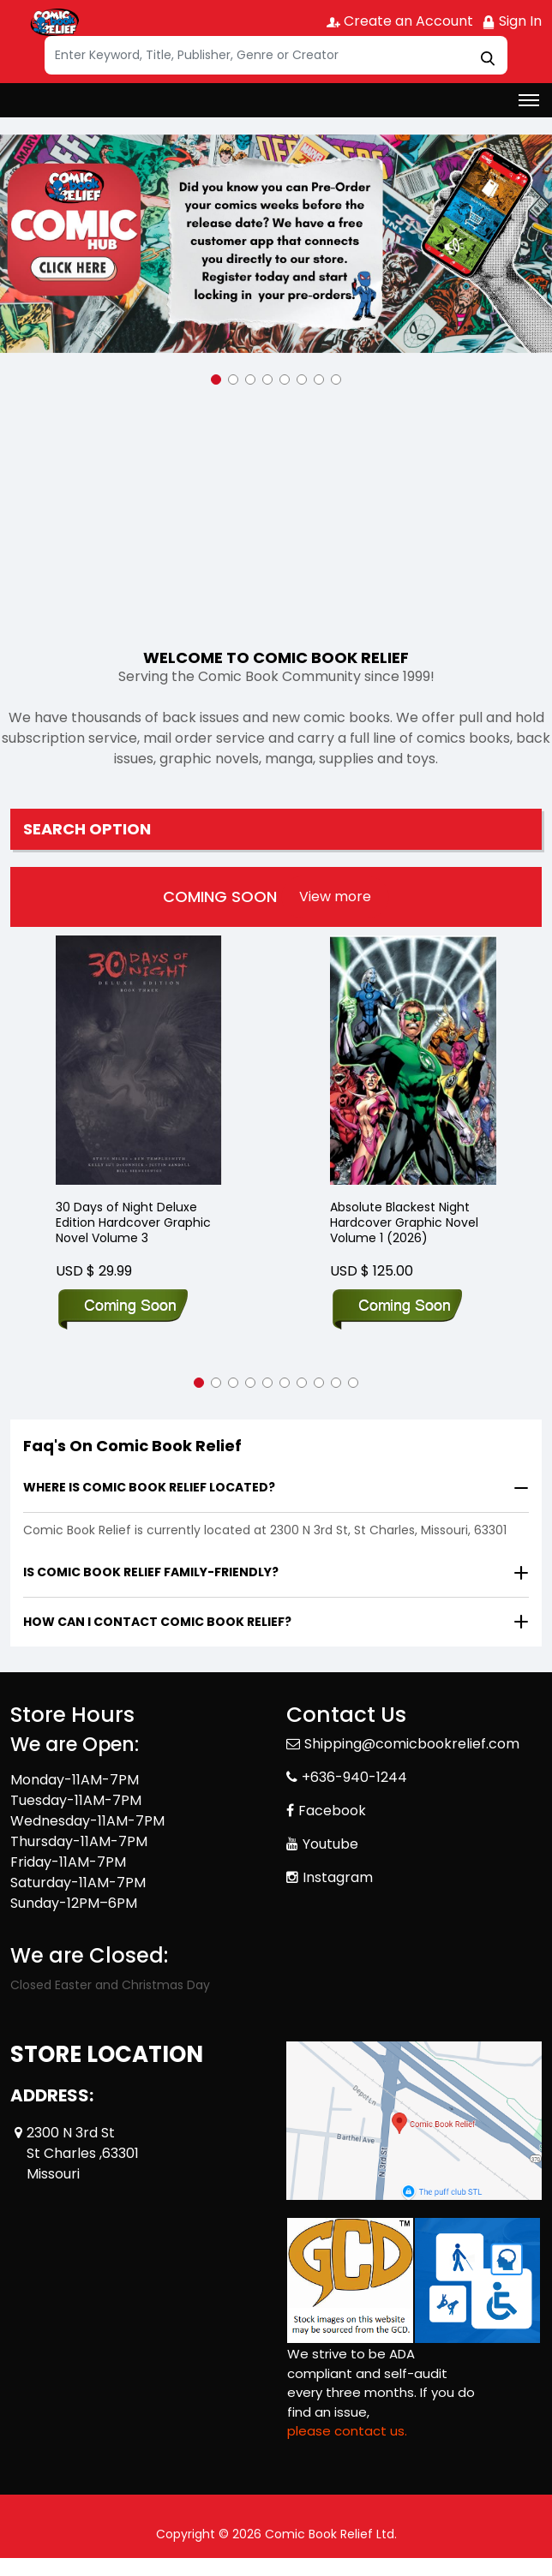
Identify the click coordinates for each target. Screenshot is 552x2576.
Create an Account (400, 21)
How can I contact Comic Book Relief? (157, 1621)
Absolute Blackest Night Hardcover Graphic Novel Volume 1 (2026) (404, 1222)
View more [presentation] (335, 896)
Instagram (338, 1877)
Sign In (512, 21)
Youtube (330, 1844)
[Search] (276, 55)
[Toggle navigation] (529, 100)
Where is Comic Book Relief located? (149, 1487)
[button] (216, 379)
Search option (87, 829)
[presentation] (335, 897)
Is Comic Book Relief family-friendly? (151, 1572)
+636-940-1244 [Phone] (354, 1777)
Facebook (332, 1810)
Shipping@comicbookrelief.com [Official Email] (411, 1744)
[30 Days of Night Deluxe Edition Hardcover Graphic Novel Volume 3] (139, 1060)
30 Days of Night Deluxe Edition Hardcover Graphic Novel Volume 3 (133, 1222)
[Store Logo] (53, 22)
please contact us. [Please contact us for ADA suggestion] (347, 2431)
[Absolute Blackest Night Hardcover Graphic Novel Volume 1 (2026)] (413, 1060)
